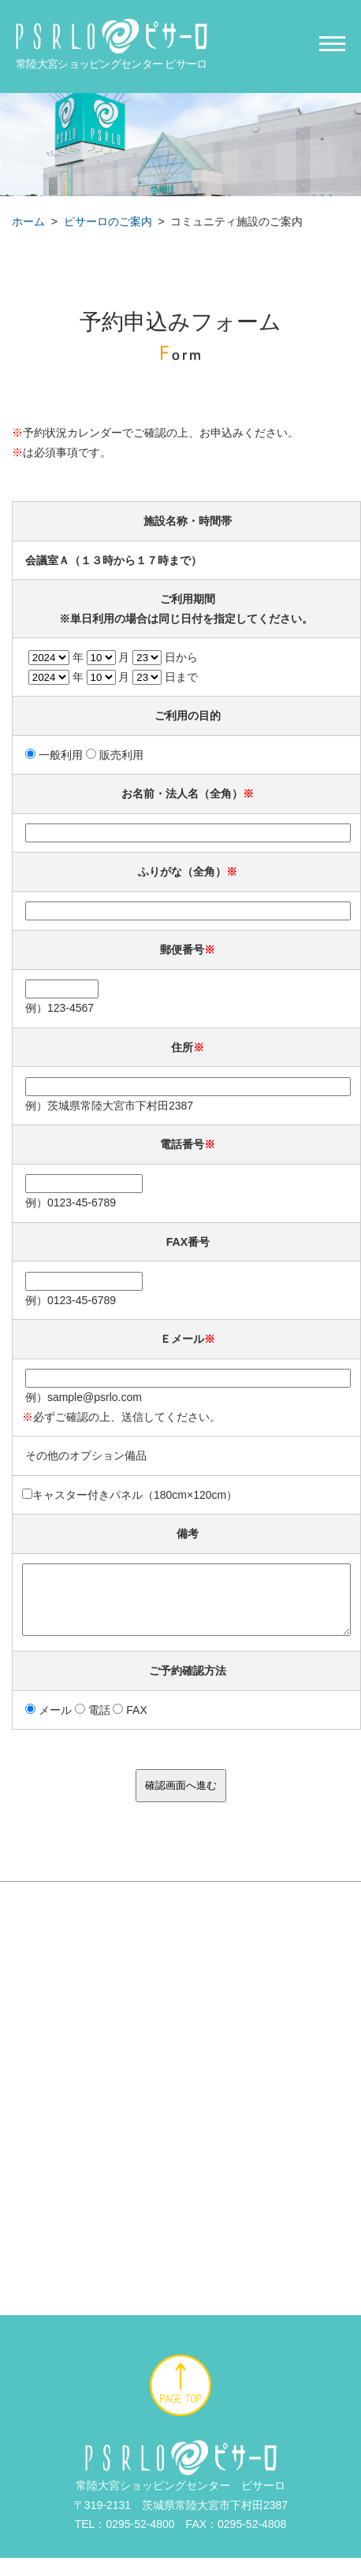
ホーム (28, 221)
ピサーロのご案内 (108, 221)
